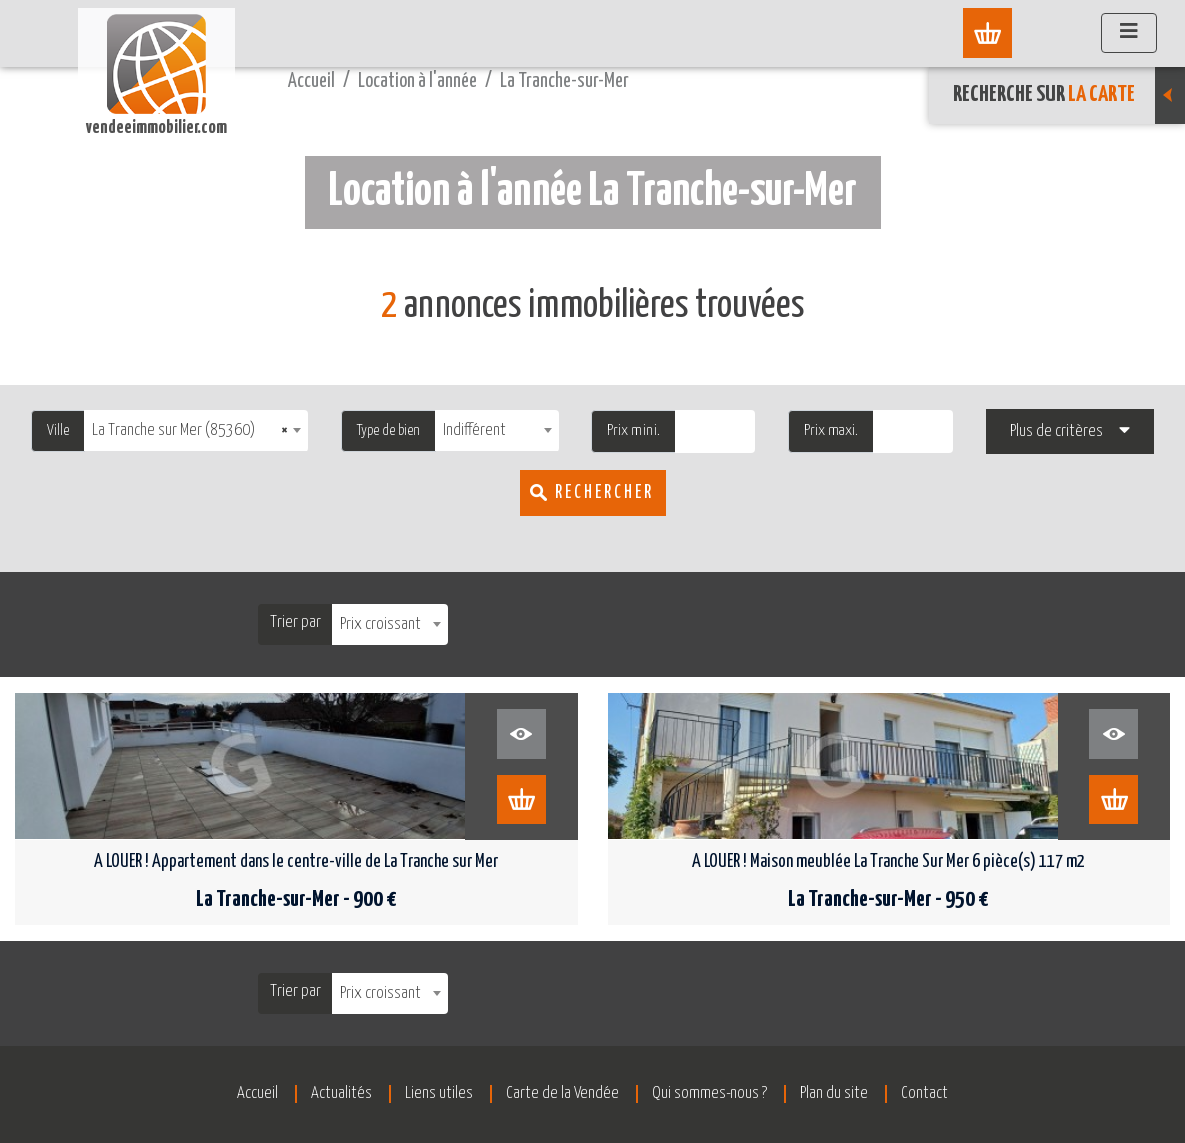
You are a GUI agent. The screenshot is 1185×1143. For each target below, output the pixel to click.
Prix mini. (633, 430)
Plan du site (842, 1093)
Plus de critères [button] (1056, 431)
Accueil (311, 81)
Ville (58, 430)
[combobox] (196, 430)
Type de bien (388, 430)
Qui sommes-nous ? (713, 1093)
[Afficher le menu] (1129, 33)
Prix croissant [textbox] (380, 624)
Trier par (295, 622)
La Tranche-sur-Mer (564, 81)
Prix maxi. (831, 430)
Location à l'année (417, 81)
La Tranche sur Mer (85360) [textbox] (190, 430)
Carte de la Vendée (562, 1093)
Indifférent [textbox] (474, 430)
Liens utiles (435, 1093)
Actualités (333, 1093)
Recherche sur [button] (1069, 95)
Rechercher (604, 493)
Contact (936, 1093)
